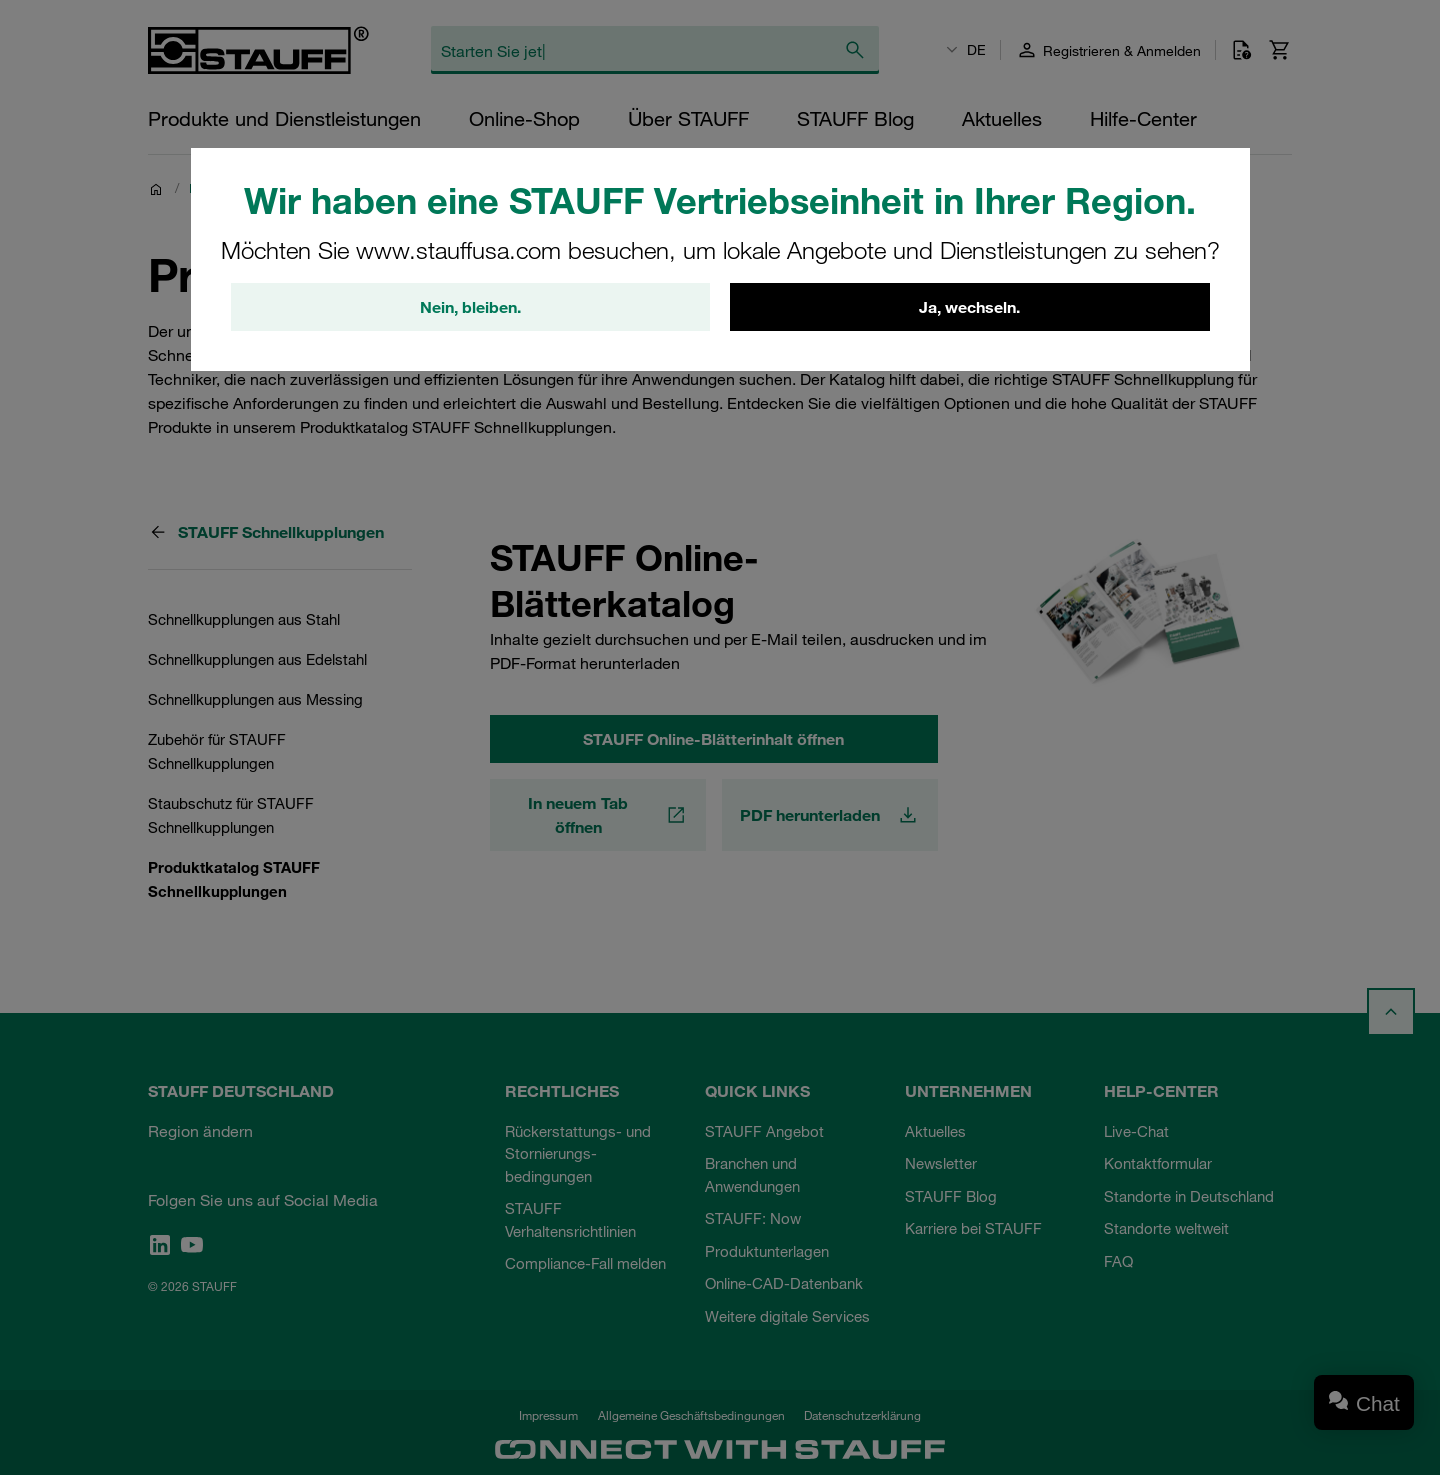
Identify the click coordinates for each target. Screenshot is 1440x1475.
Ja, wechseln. (969, 307)
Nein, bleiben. (470, 307)
